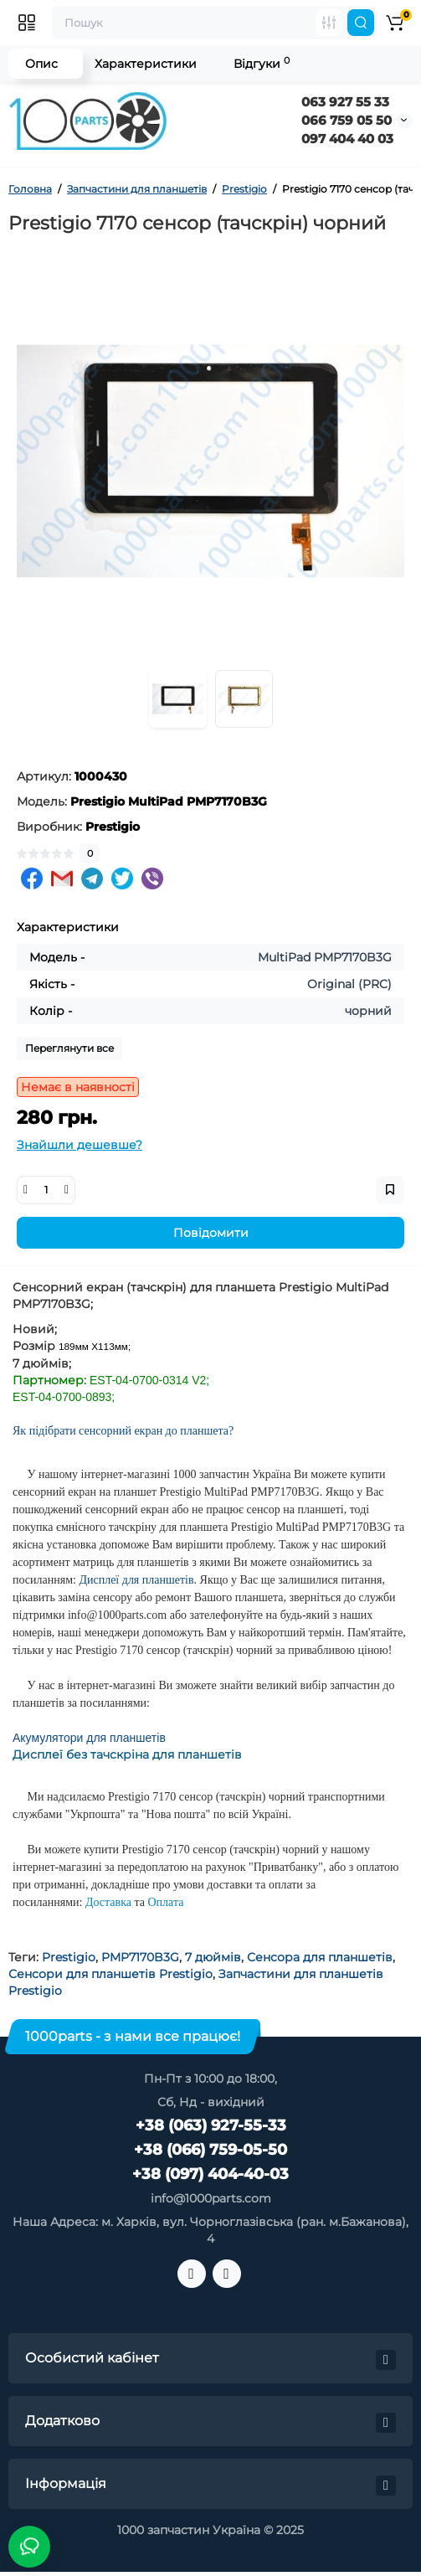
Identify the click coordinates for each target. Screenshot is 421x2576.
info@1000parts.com (211, 2198)
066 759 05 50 (346, 120)
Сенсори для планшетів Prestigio (110, 1973)
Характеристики (146, 63)
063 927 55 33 (345, 102)
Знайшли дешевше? (79, 1144)
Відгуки (262, 63)
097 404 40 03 (347, 139)
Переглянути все (69, 1048)
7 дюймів (213, 1957)
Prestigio (68, 1957)
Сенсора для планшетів (320, 1957)
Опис (41, 63)
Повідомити (211, 1232)
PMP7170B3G (140, 1957)
